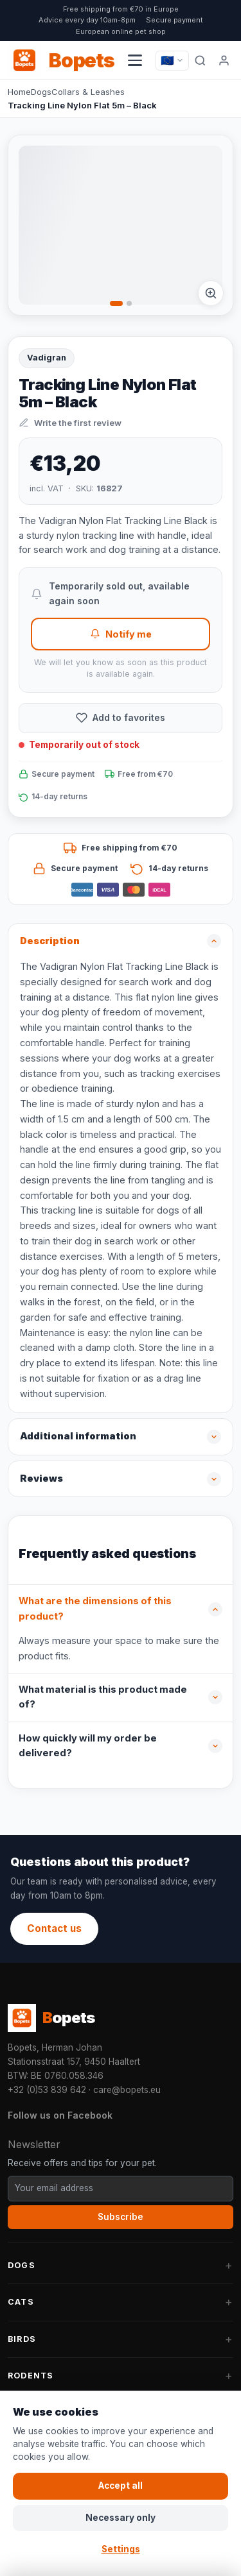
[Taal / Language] (172, 61)
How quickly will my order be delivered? (88, 1746)
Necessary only (120, 2517)
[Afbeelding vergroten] (211, 293)
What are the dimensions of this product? (95, 1608)
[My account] (224, 60)
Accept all (120, 2485)
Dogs (41, 92)
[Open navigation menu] (135, 60)
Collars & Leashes (88, 92)
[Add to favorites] (120, 718)
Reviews (41, 1478)
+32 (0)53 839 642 (47, 2090)
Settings (121, 2549)
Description (50, 941)
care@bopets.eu (127, 2090)
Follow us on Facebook (60, 2115)
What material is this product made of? (103, 1697)
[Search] (200, 60)
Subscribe (120, 2217)
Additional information (78, 1436)
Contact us (54, 1928)
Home (19, 92)
